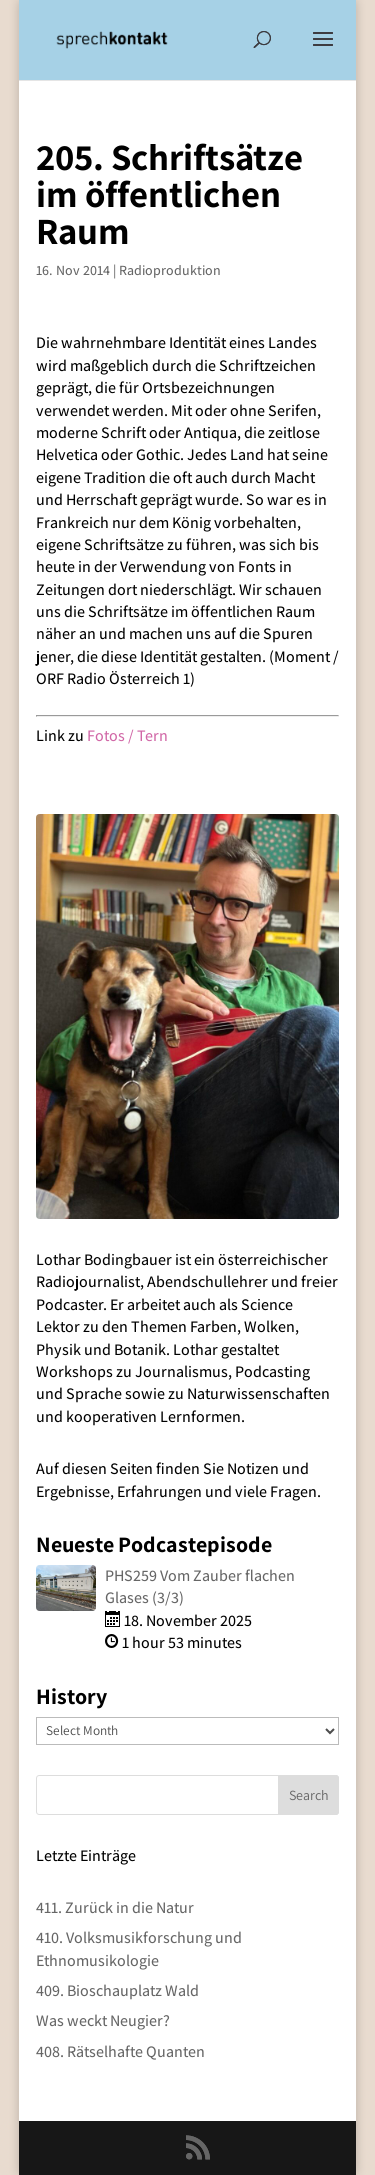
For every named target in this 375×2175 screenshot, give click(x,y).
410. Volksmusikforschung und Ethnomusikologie (139, 1948)
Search (309, 1795)
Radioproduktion (170, 270)
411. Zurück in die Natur (115, 1907)
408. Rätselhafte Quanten (120, 2051)
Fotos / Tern (127, 735)
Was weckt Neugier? (103, 2020)
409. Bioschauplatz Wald (117, 1990)
